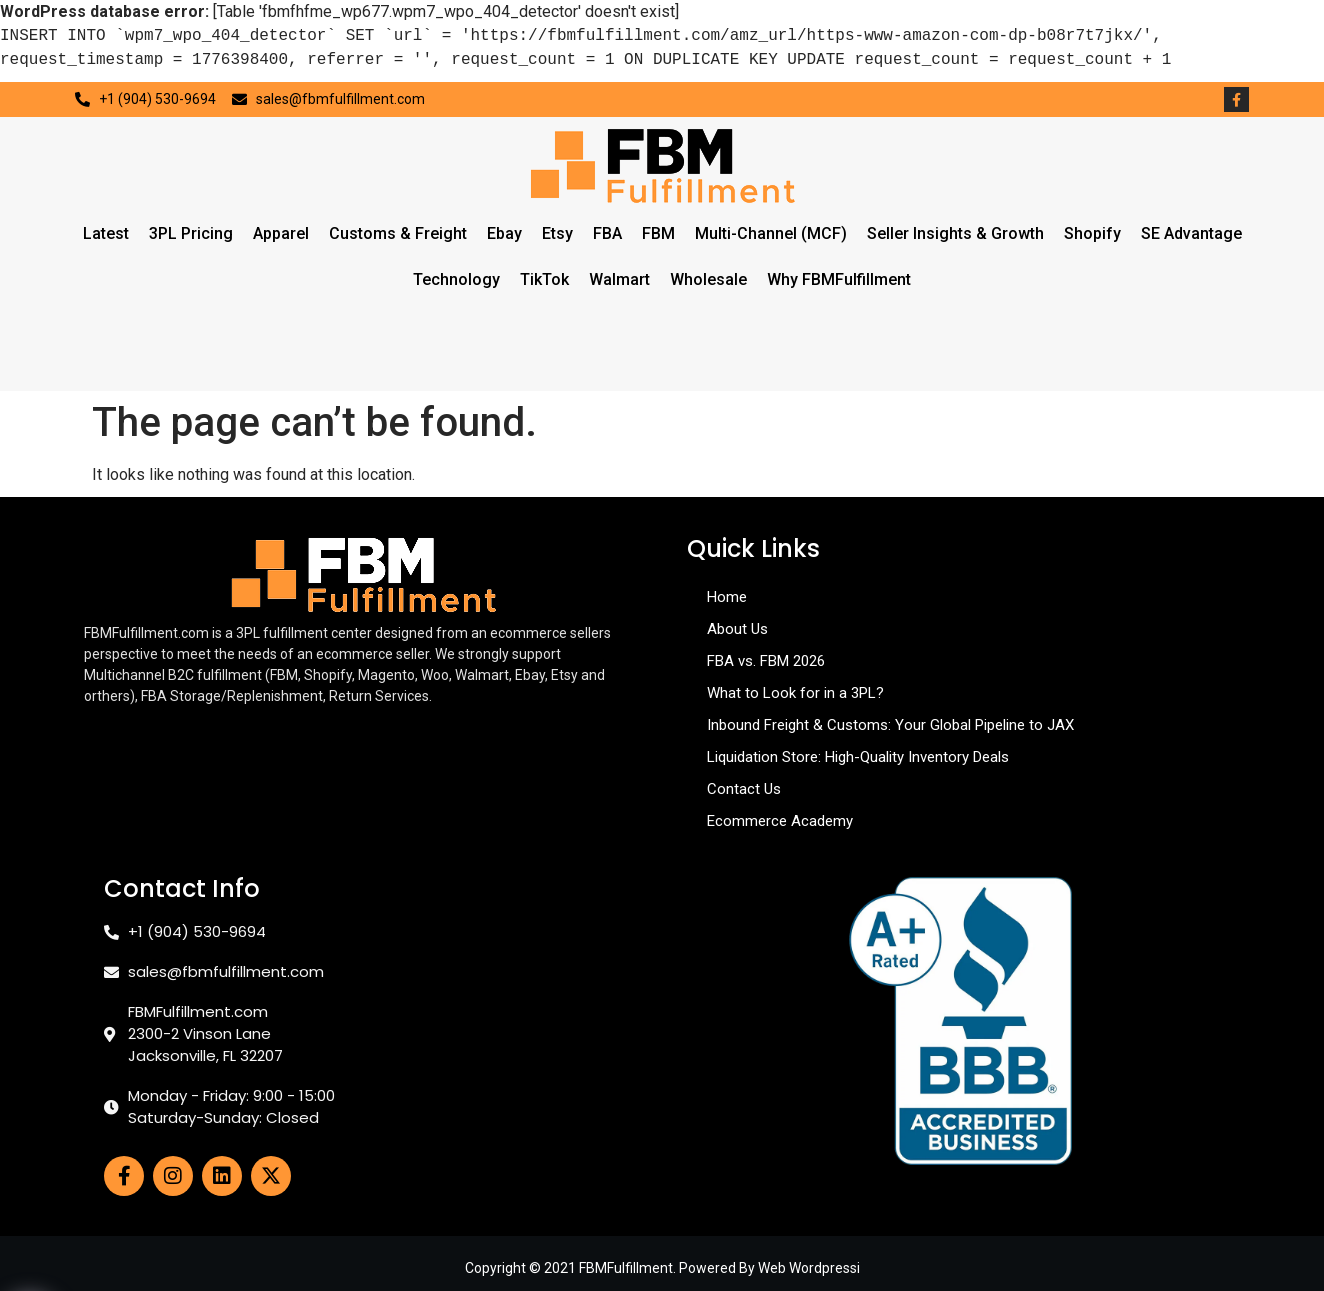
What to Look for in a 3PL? (795, 693)
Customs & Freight (398, 233)
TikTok (544, 279)
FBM (658, 233)
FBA (607, 233)
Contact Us (744, 789)
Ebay (504, 233)
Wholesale (708, 279)
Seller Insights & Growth (955, 233)
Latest (106, 233)
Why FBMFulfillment (839, 279)
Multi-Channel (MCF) (771, 233)
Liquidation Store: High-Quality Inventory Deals (858, 757)
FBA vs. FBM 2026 (766, 661)
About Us (737, 629)
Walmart (619, 279)
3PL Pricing (191, 233)
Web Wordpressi (809, 1268)
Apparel (281, 233)
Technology (456, 279)
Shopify (1092, 233)
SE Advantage (1191, 233)
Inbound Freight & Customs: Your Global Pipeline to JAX (890, 725)
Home (727, 597)
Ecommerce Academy (780, 821)
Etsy (557, 233)
